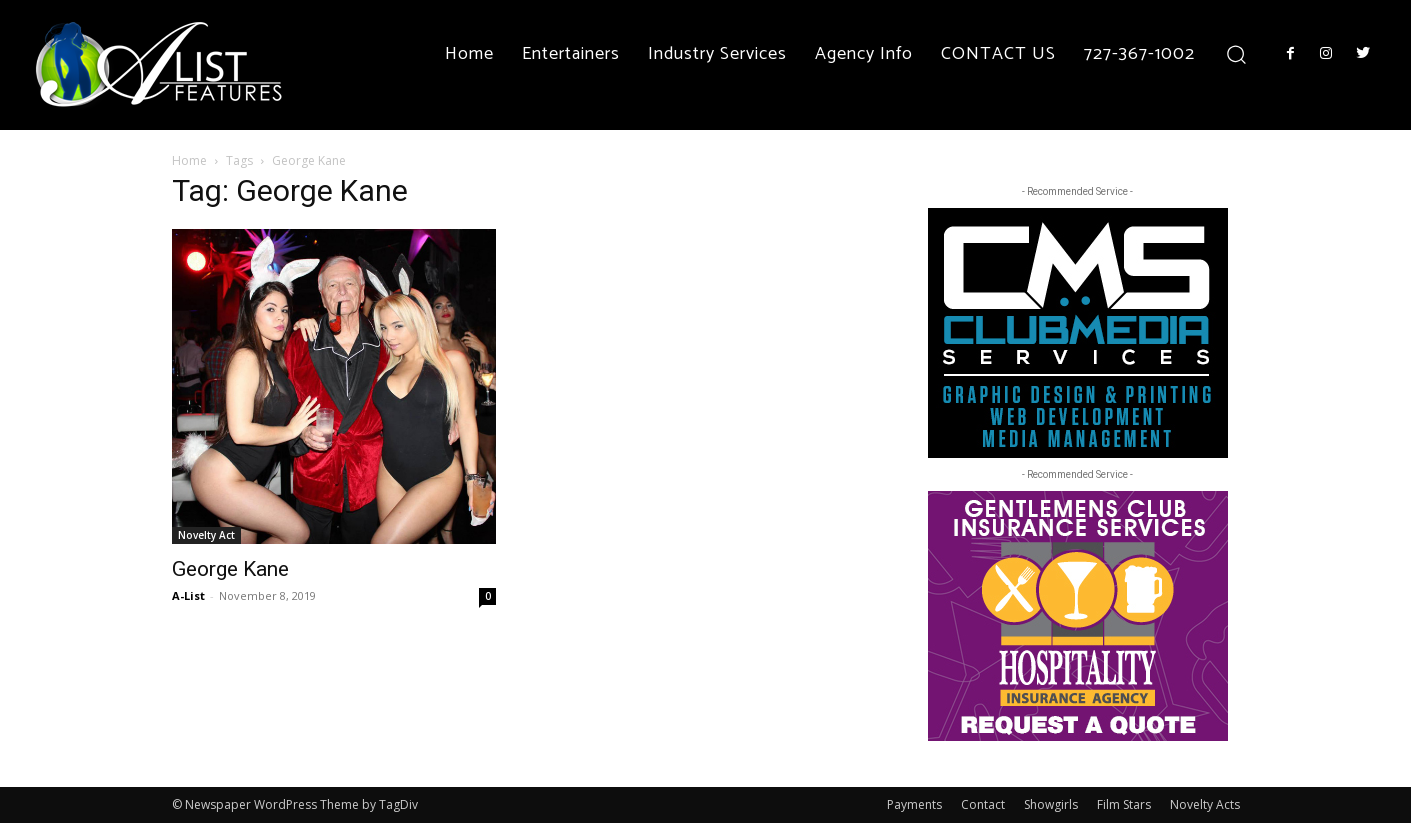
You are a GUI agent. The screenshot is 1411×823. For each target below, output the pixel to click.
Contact (983, 804)
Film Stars (1124, 804)
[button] (1236, 53)
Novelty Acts (1205, 804)
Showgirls (1051, 804)
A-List (188, 595)
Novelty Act (206, 535)
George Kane (230, 569)
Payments (914, 804)
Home (189, 160)
